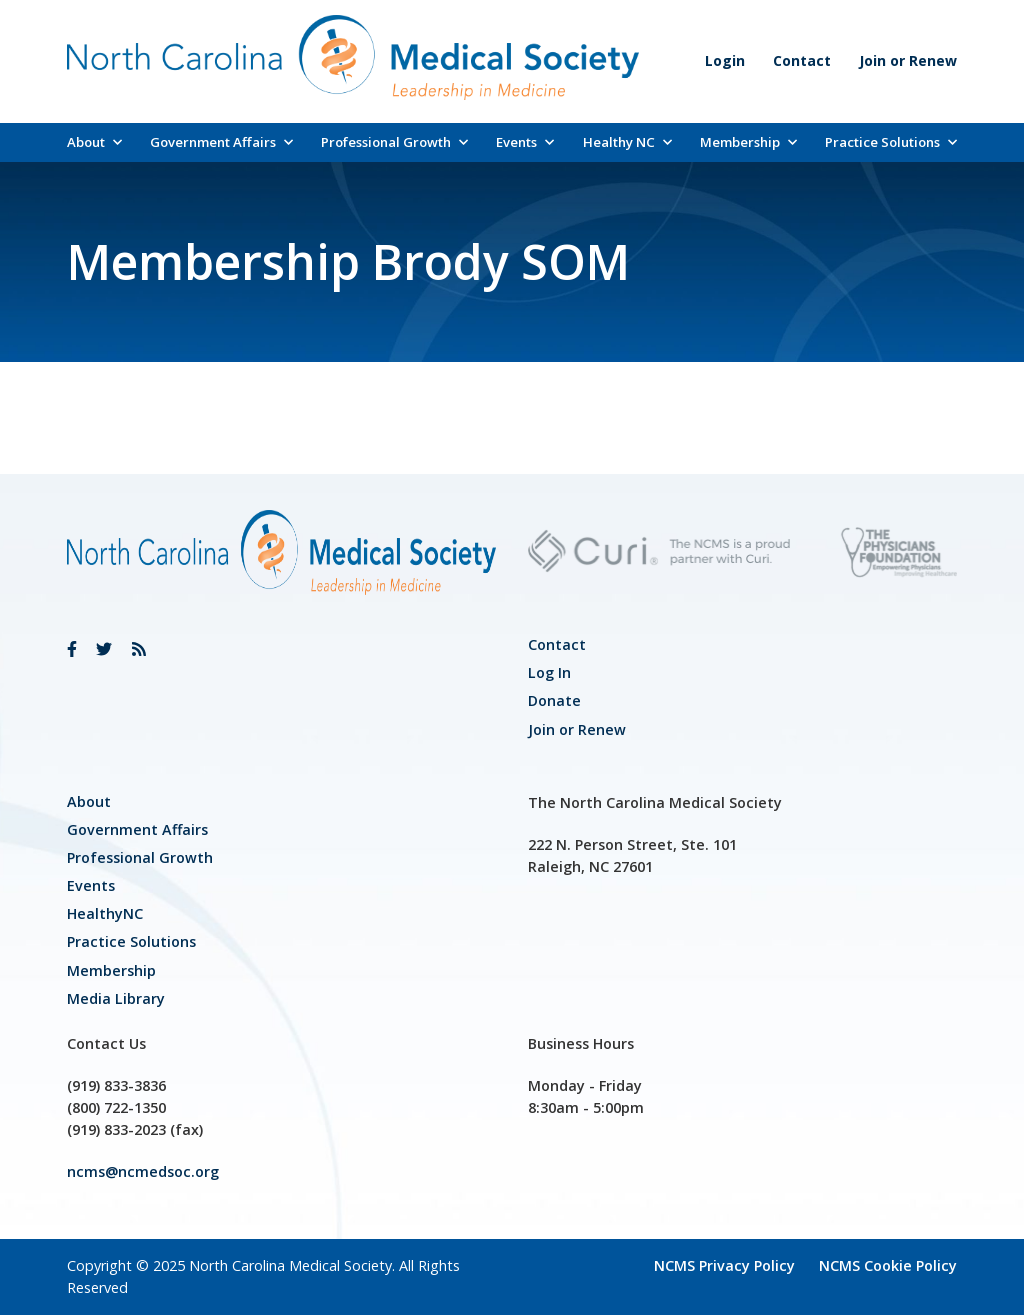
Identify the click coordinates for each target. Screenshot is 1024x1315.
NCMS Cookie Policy (888, 1265)
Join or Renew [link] (908, 60)
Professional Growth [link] (394, 142)
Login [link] (725, 60)
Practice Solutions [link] (891, 142)
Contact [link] (802, 60)
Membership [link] (748, 142)
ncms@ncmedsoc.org (143, 1171)
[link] (72, 649)
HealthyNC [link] (105, 913)
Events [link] (525, 142)
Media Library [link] (116, 998)
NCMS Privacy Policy (724, 1265)
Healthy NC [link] (627, 142)
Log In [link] (549, 672)
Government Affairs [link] (221, 142)
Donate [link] (554, 700)
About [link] (94, 142)
